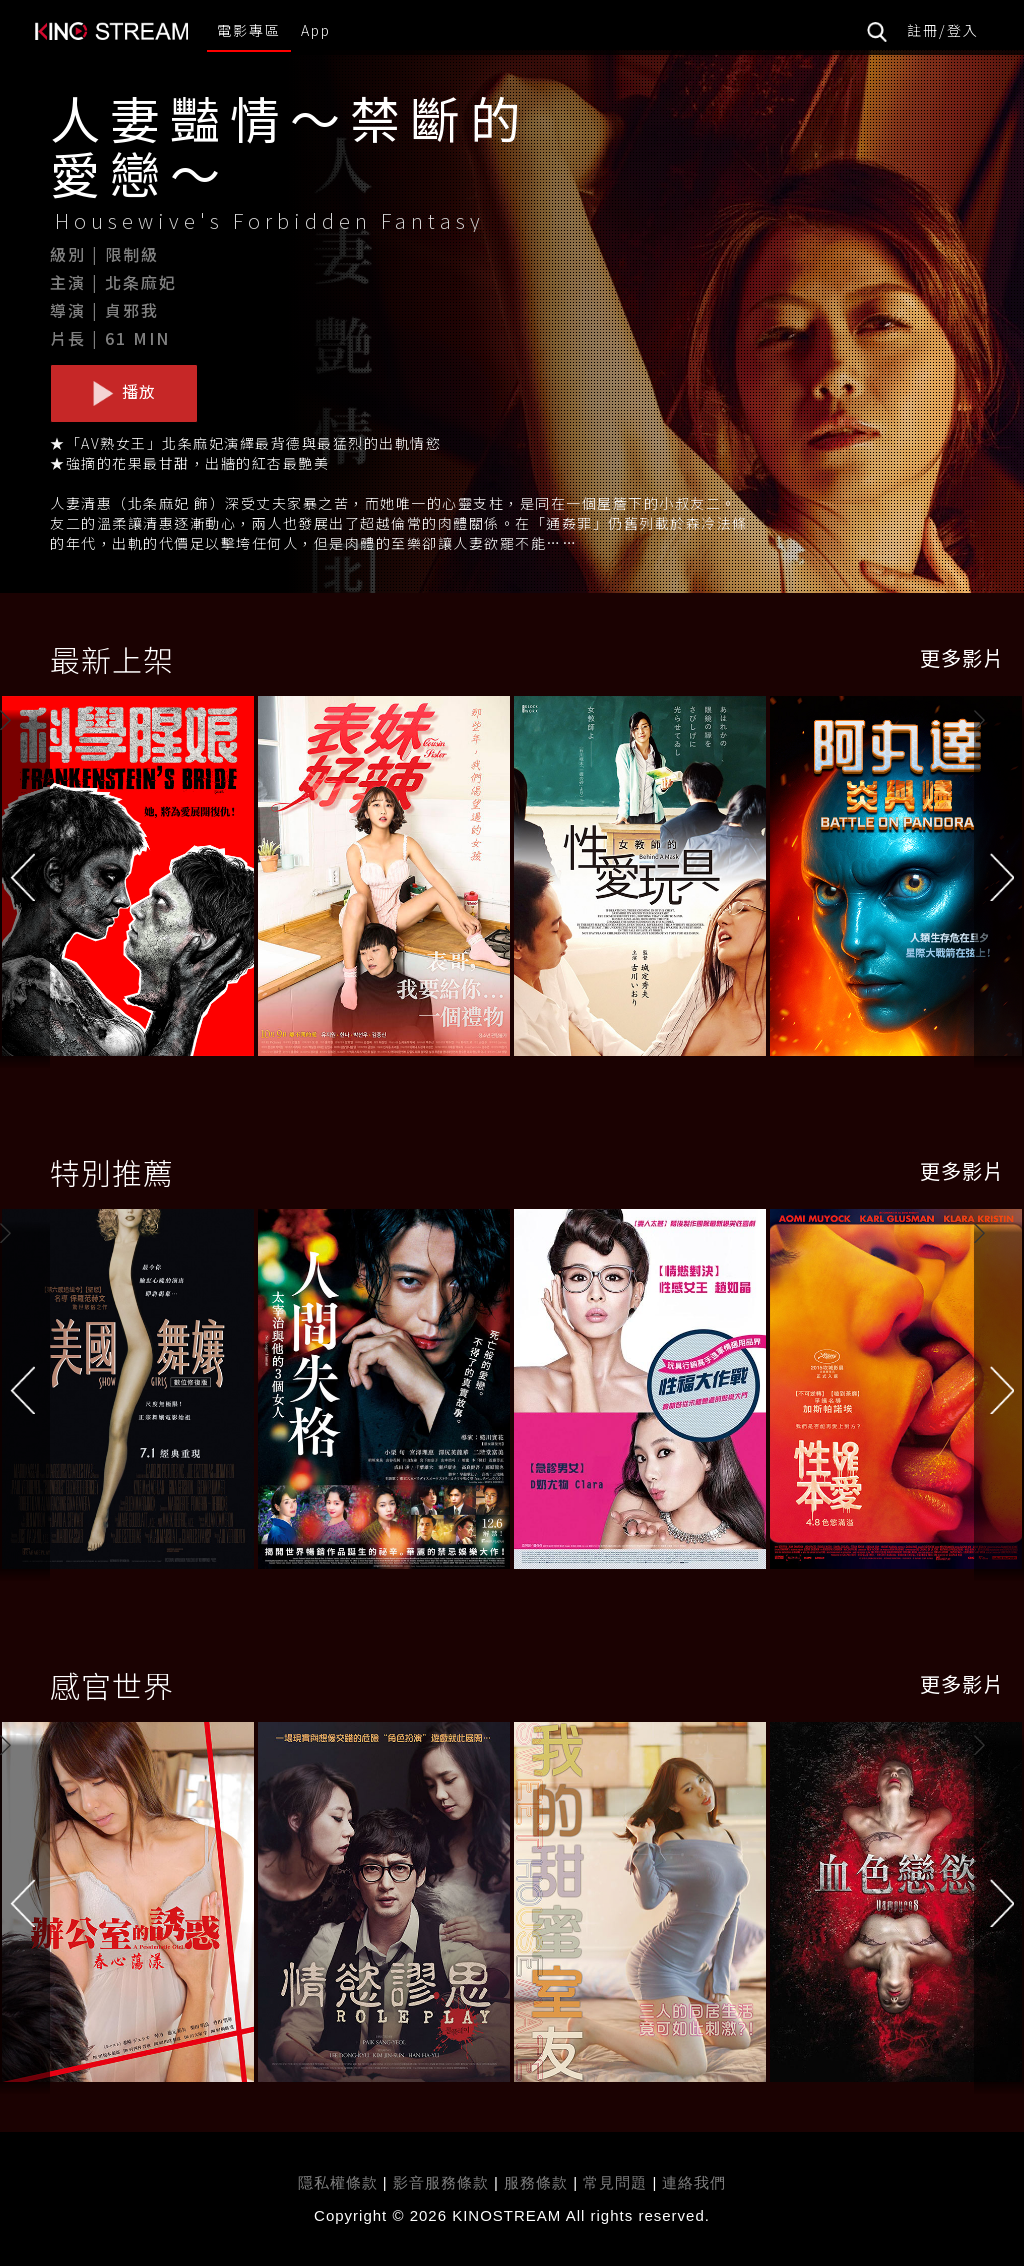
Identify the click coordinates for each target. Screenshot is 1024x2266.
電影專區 (249, 30)
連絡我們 (694, 2182)
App (316, 30)
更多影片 (962, 657)
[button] (999, 880)
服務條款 (538, 2182)
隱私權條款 (338, 2182)
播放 (124, 392)
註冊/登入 (943, 30)
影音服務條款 (441, 2182)
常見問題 (615, 2182)
